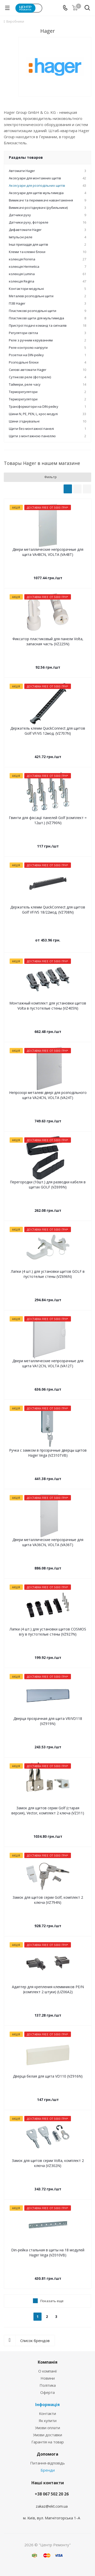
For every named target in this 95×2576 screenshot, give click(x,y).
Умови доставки (47, 2434)
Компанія (48, 2362)
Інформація (47, 2404)
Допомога (47, 2454)
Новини (48, 2378)
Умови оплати (47, 2427)
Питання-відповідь (47, 2462)
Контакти (47, 2413)
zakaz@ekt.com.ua (52, 2506)
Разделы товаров (26, 157)
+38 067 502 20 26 (52, 2494)
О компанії (47, 2371)
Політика (48, 2385)
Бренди (48, 2470)
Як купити (47, 2420)
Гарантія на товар (47, 2441)
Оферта (47, 2392)
